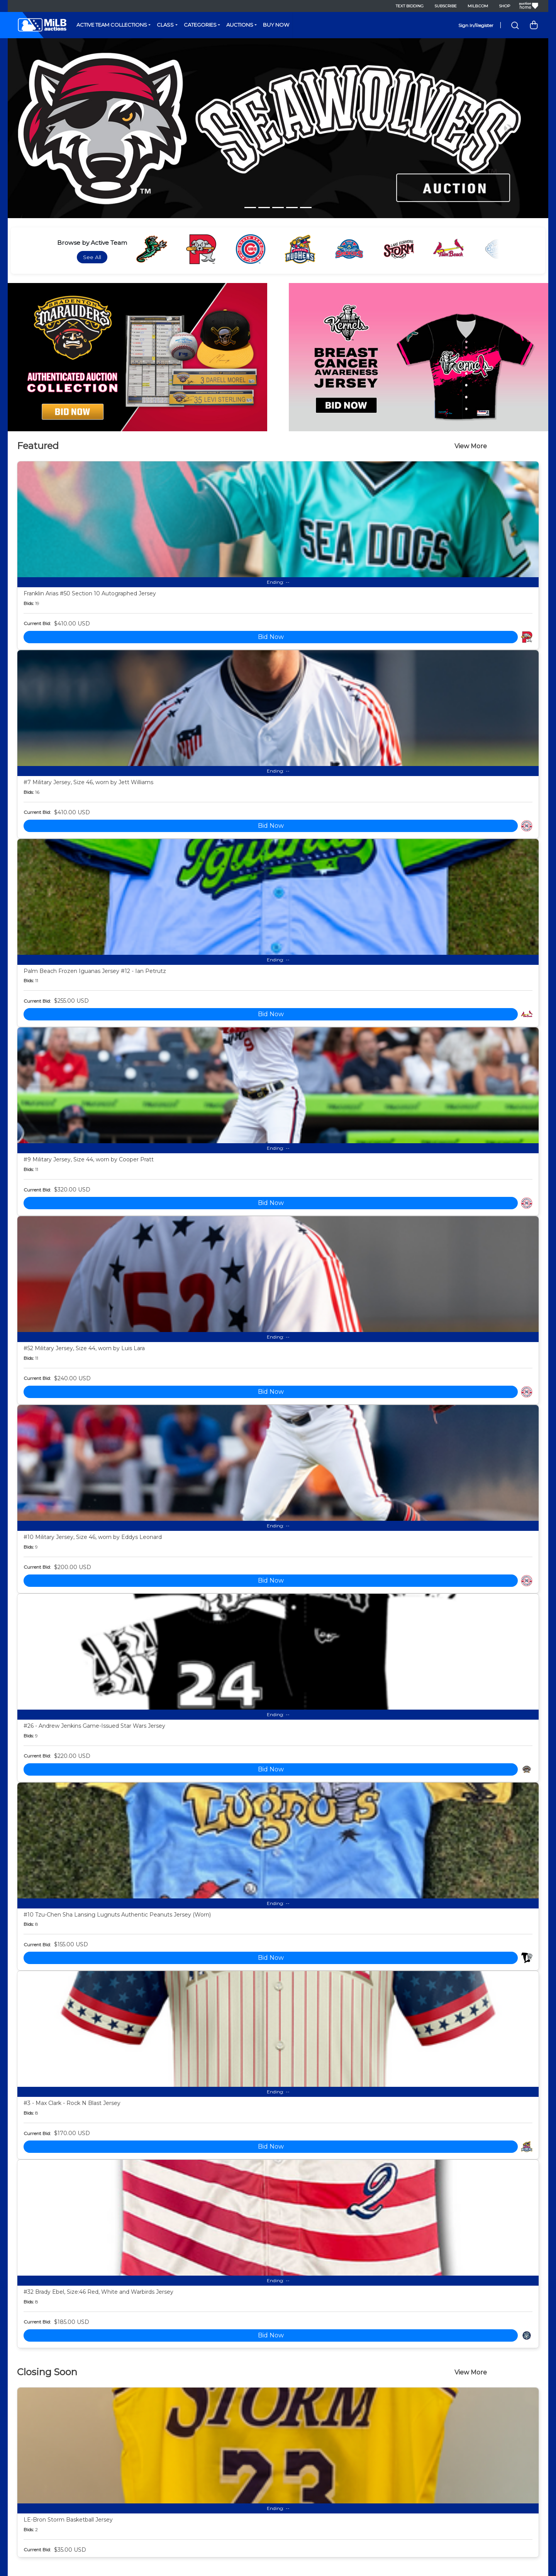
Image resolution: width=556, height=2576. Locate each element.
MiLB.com (478, 5)
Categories (200, 25)
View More (470, 446)
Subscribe (445, 5)
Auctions (239, 25)
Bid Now (271, 637)
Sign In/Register (475, 25)
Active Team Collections (111, 25)
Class (165, 25)
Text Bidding (410, 5)
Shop (504, 5)
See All (92, 257)
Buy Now (276, 25)
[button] (48, 128)
